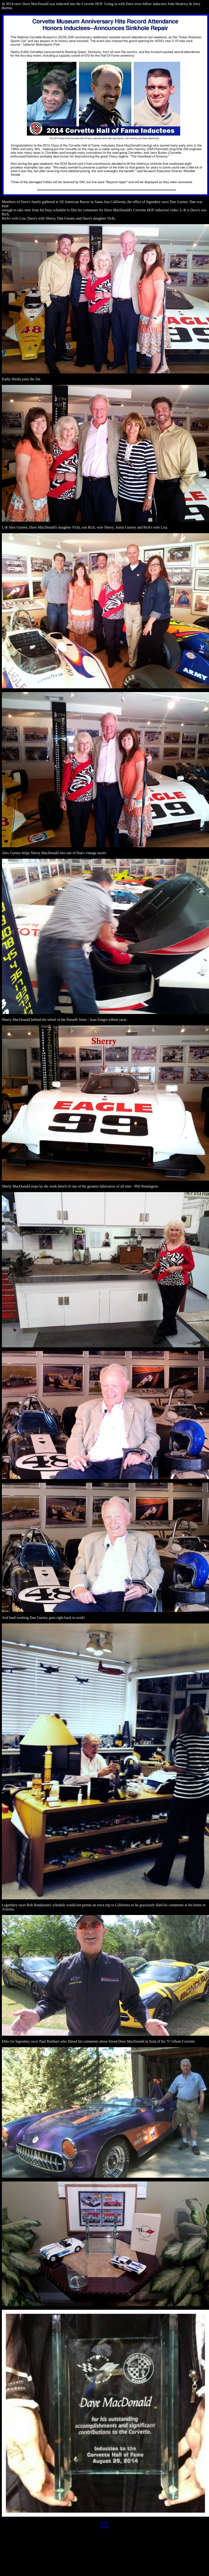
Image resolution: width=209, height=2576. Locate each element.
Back (104, 2522)
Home (104, 2526)
